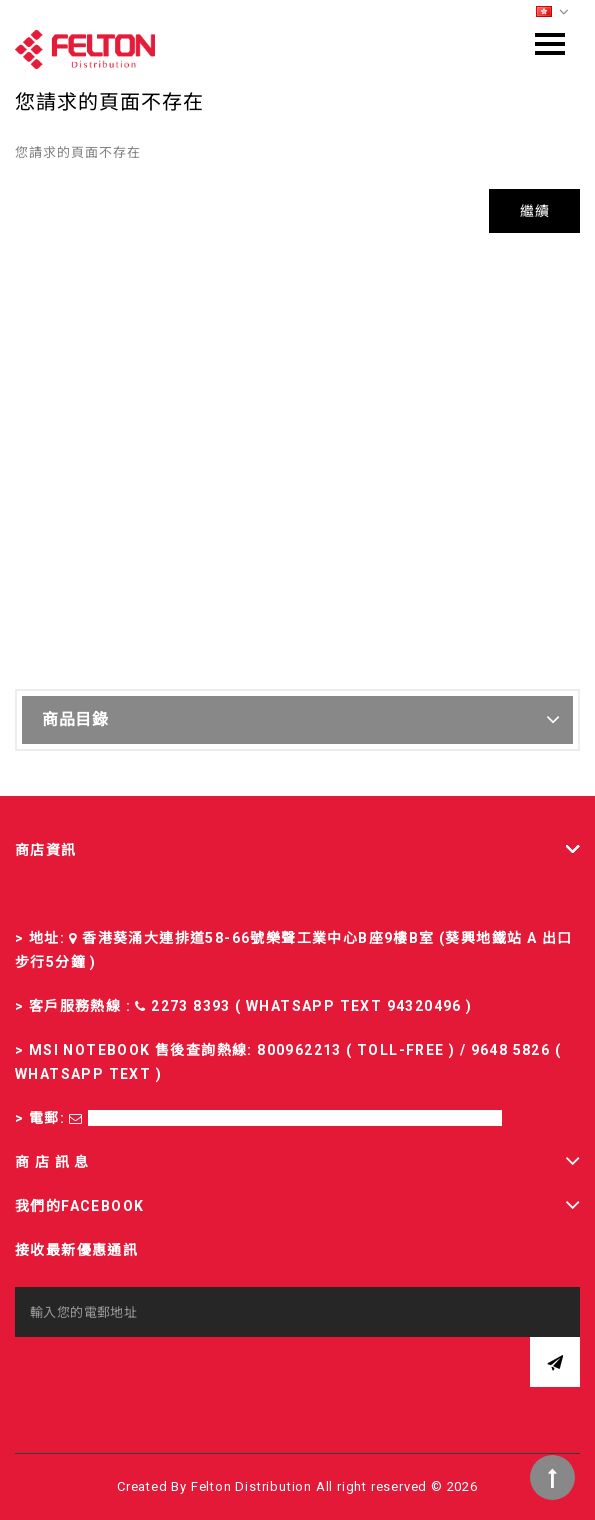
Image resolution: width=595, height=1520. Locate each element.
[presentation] (167, 1376)
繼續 (534, 211)
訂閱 (555, 1362)
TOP (552, 1477)
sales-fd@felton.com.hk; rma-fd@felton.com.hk (295, 1118)
